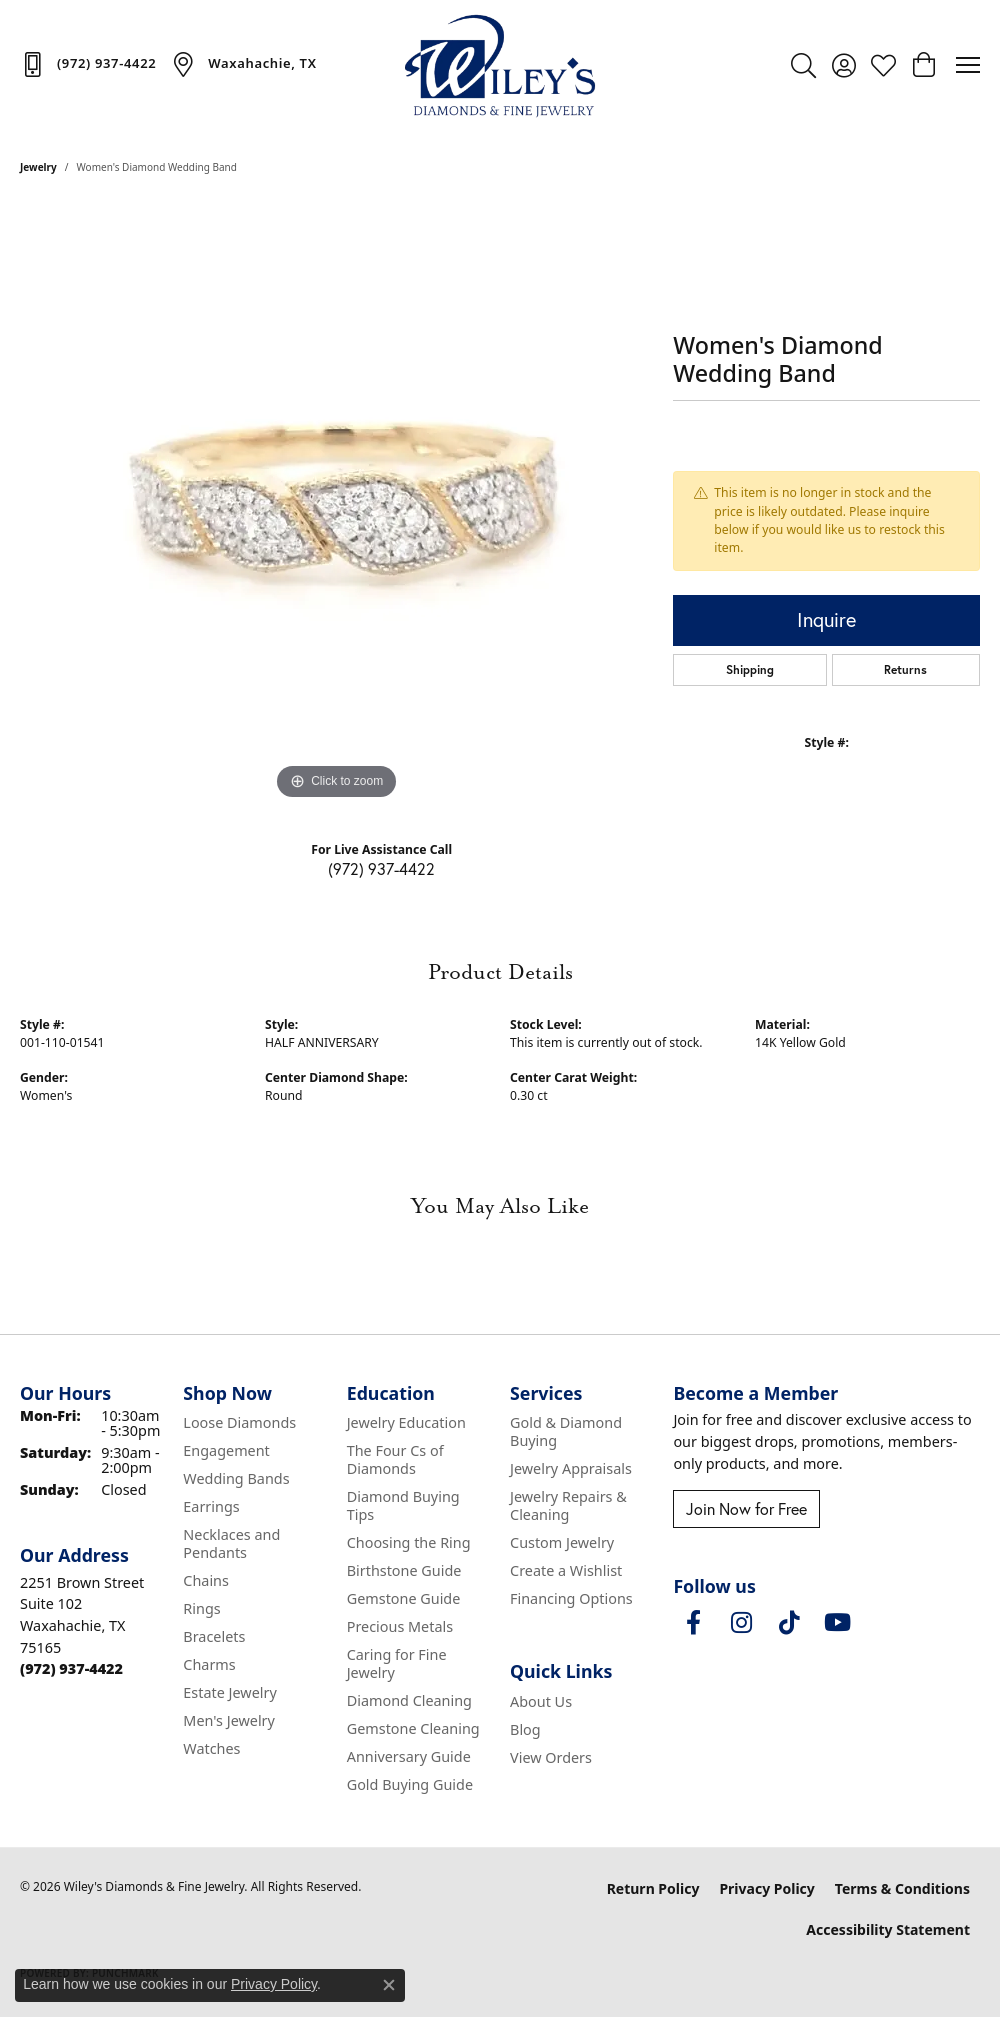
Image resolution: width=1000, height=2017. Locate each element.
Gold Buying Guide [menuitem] (410, 1784)
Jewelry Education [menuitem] (406, 1422)
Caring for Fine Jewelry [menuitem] (397, 1663)
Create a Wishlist (566, 1570)
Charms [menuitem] (209, 1664)
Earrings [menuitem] (211, 1506)
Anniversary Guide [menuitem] (409, 1756)
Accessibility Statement (888, 1929)
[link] (88, 64)
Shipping (750, 669)
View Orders (551, 1757)
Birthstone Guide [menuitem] (404, 1570)
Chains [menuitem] (206, 1580)
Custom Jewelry (562, 1542)
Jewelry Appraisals (571, 1468)
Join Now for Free (746, 1508)
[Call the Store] (71, 1668)
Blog (525, 1729)
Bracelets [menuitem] (214, 1636)
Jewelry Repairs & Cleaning (568, 1505)
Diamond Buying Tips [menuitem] (403, 1505)
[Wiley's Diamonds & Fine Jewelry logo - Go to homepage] (500, 65)
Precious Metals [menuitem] (400, 1626)
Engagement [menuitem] (226, 1450)
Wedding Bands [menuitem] (236, 1478)
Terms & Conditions (902, 1888)
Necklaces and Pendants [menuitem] (231, 1543)
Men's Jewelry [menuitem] (229, 1720)
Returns (905, 669)
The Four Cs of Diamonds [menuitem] (395, 1459)
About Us (541, 1701)
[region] (337, 505)
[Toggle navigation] (968, 65)
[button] (803, 65)
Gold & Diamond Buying (566, 1431)
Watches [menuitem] (211, 1748)
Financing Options (571, 1598)
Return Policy (653, 1888)
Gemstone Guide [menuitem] (404, 1598)
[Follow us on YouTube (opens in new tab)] (837, 1623)
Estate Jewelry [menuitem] (229, 1692)
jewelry (38, 167)
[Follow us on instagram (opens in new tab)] (741, 1623)
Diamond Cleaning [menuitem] (409, 1700)
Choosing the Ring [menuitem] (409, 1542)
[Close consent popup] (389, 1985)
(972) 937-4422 (381, 868)
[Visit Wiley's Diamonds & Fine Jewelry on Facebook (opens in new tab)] (693, 1623)
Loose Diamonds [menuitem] (239, 1422)
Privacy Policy (766, 1888)
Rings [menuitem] (201, 1608)
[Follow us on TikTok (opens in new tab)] (789, 1623)
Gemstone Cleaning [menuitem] (413, 1728)
